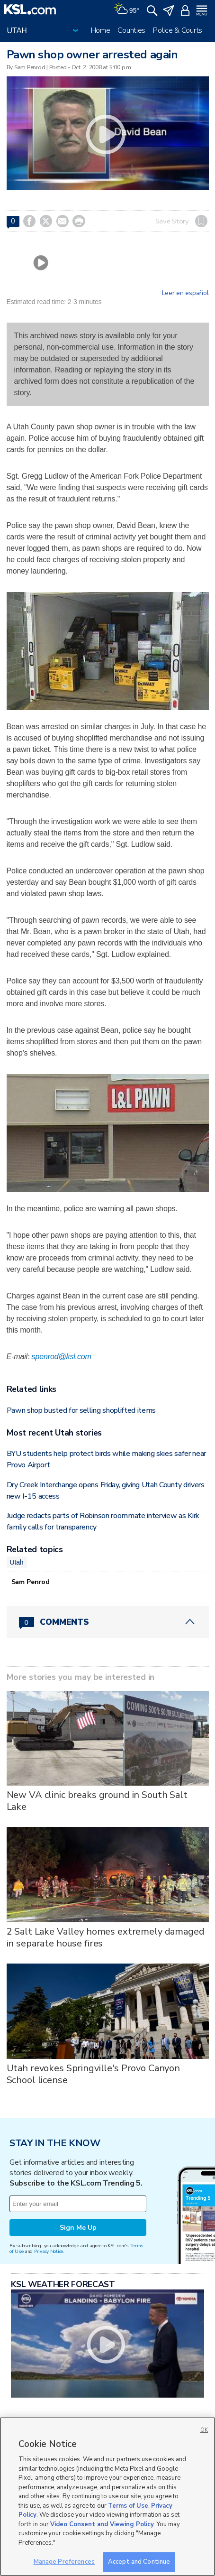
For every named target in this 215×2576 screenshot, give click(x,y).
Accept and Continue (139, 2561)
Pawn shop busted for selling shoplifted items (81, 1410)
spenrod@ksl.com (61, 1357)
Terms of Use (128, 2506)
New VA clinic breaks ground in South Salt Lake (97, 1800)
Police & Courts (177, 30)
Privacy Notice (48, 2251)
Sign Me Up (78, 2227)
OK (204, 2430)
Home (100, 30)
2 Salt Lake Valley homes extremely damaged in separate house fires (106, 1937)
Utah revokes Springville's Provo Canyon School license (93, 2074)
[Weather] (126, 9)
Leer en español (185, 293)
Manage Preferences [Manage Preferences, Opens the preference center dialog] (64, 2561)
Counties (131, 30)
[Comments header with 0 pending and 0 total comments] (108, 1622)
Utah (17, 1562)
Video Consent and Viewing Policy (102, 2524)
